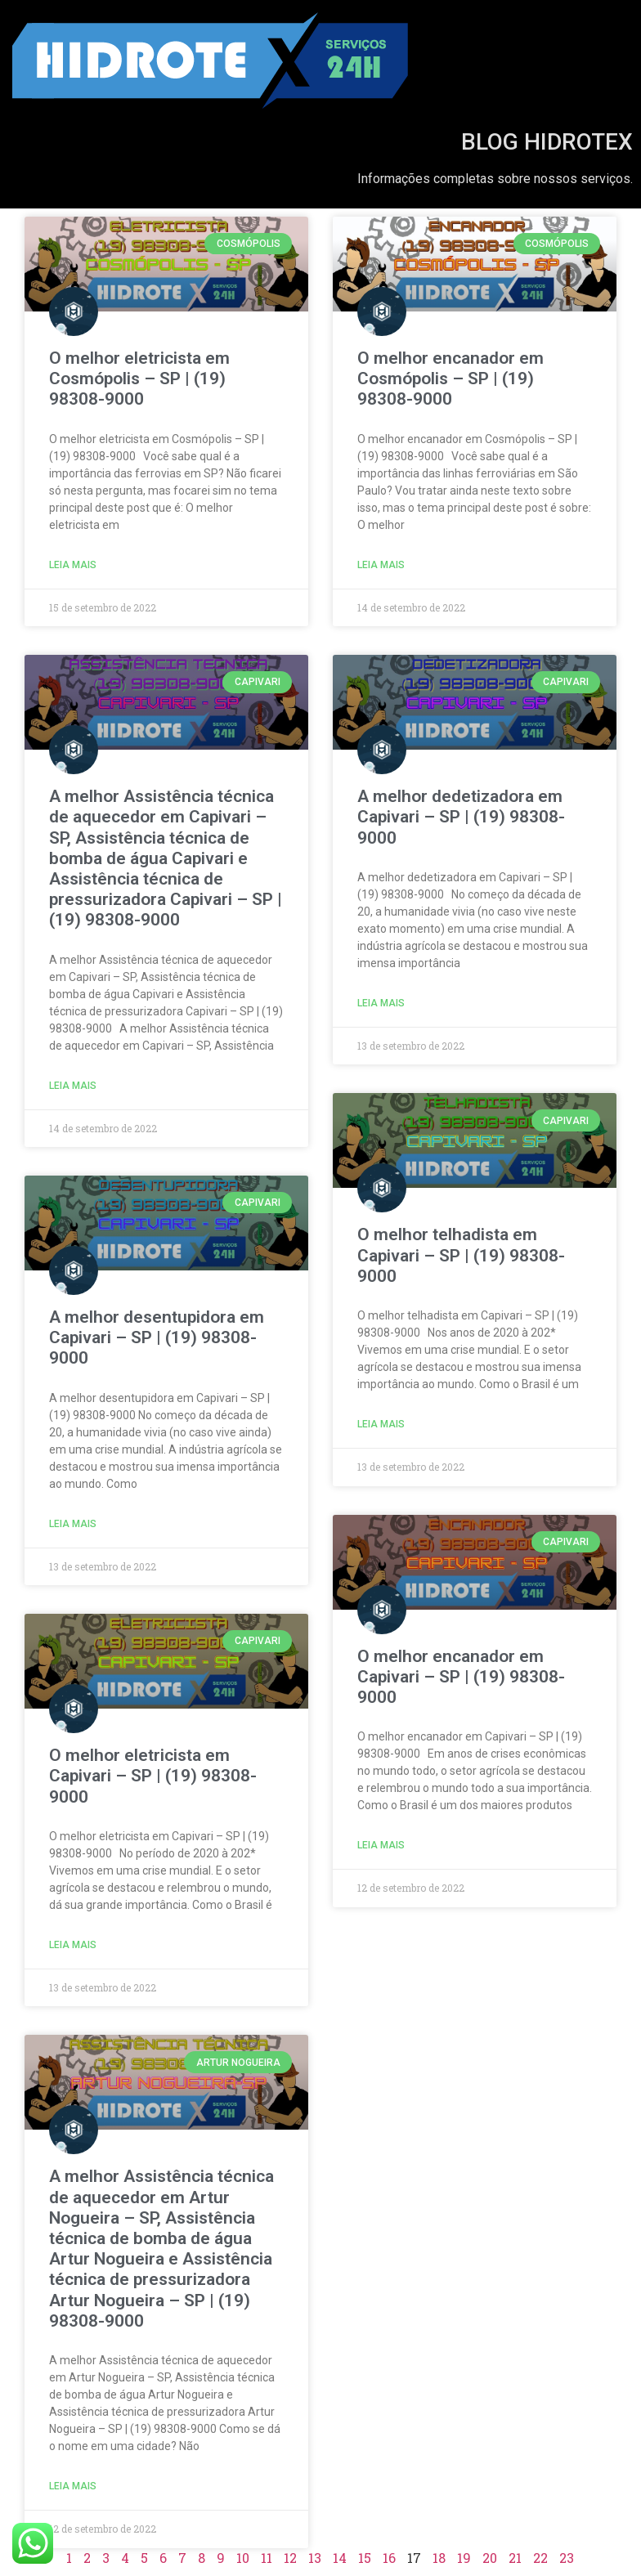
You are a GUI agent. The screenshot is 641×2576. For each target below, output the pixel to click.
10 (242, 2557)
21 (515, 2557)
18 (439, 2557)
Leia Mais (72, 565)
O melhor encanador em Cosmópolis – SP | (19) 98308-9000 (450, 378)
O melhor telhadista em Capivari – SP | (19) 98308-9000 (461, 1255)
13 (314, 2557)
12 (290, 2557)
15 (364, 2557)
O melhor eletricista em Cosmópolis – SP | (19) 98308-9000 (139, 378)
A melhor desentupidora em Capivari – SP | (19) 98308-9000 (156, 1337)
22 (540, 2557)
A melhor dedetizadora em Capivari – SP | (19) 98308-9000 (461, 816)
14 (340, 2557)
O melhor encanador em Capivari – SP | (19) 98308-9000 (461, 1676)
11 (266, 2557)
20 (489, 2557)
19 (464, 2557)
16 (389, 2557)
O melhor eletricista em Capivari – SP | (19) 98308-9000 (153, 1775)
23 (566, 2557)
